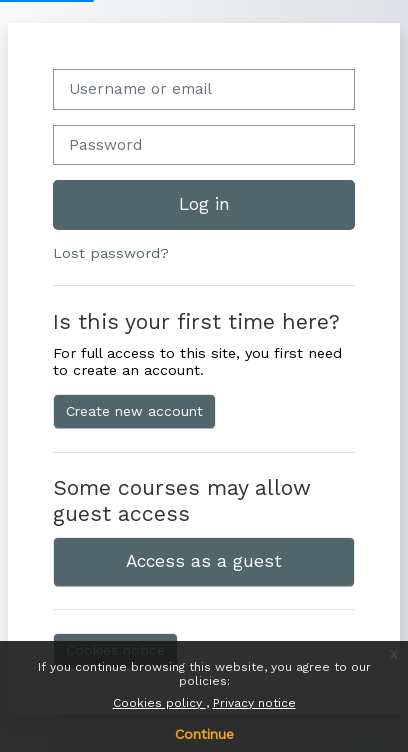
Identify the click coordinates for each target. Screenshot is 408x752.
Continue (204, 734)
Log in (204, 204)
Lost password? (111, 253)
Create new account (134, 411)
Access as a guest (204, 561)
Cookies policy (159, 703)
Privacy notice (254, 703)
